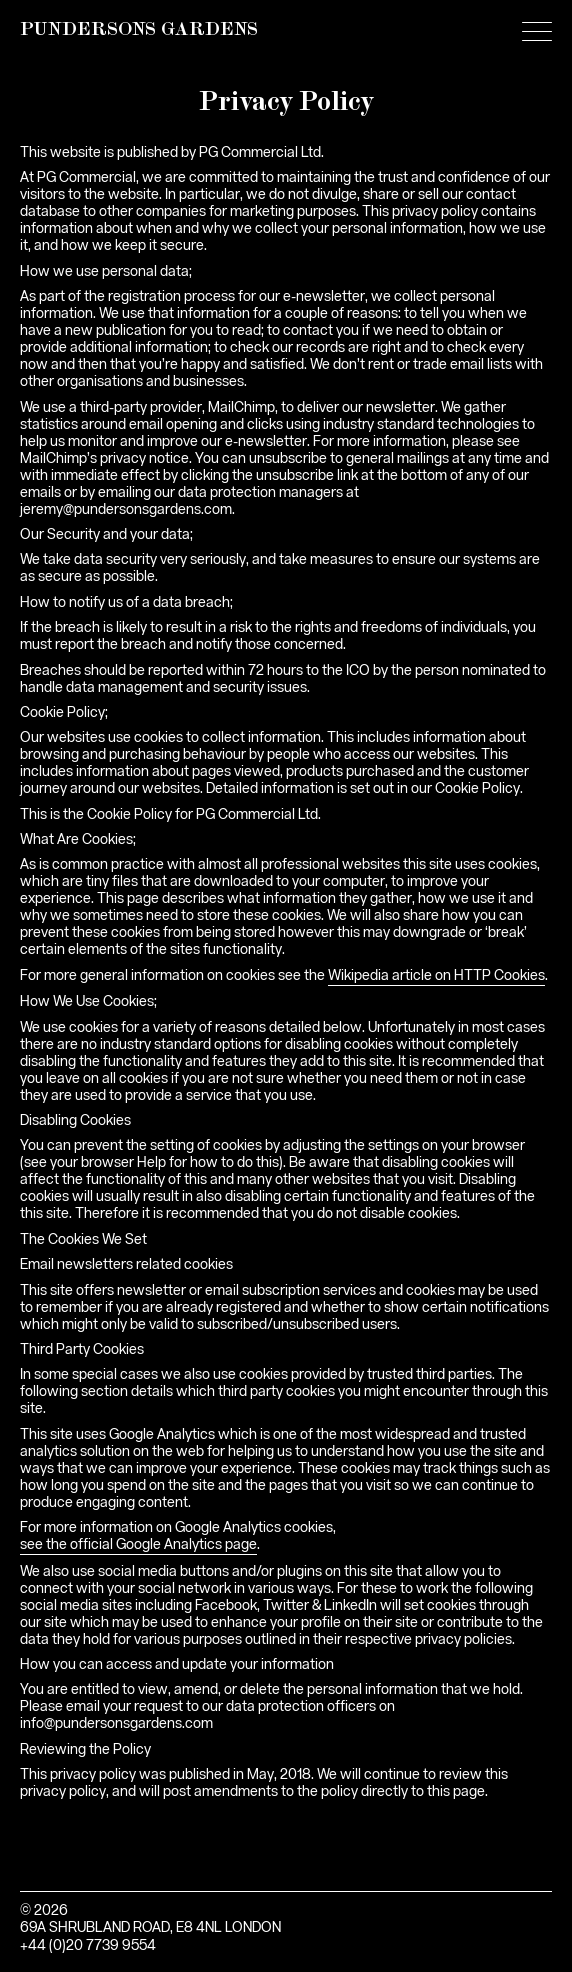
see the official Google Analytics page (138, 1545)
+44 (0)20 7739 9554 (88, 1946)
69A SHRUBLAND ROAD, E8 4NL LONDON (150, 1928)
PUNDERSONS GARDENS (139, 31)
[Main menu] (537, 35)
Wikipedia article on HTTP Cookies (436, 976)
